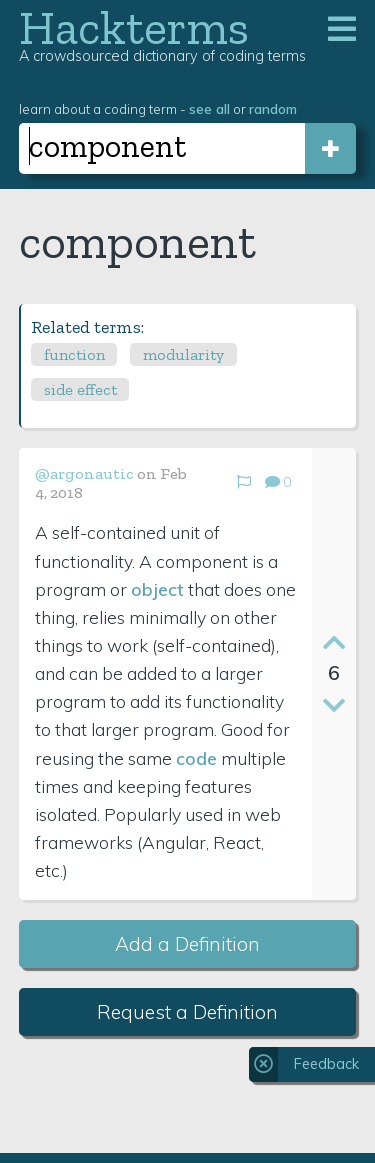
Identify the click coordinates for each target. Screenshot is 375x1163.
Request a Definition (187, 1012)
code (196, 758)
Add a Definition (187, 944)
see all (209, 108)
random (273, 108)
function (74, 354)
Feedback (326, 1064)
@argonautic (84, 473)
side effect (80, 389)
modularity (183, 354)
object (157, 589)
